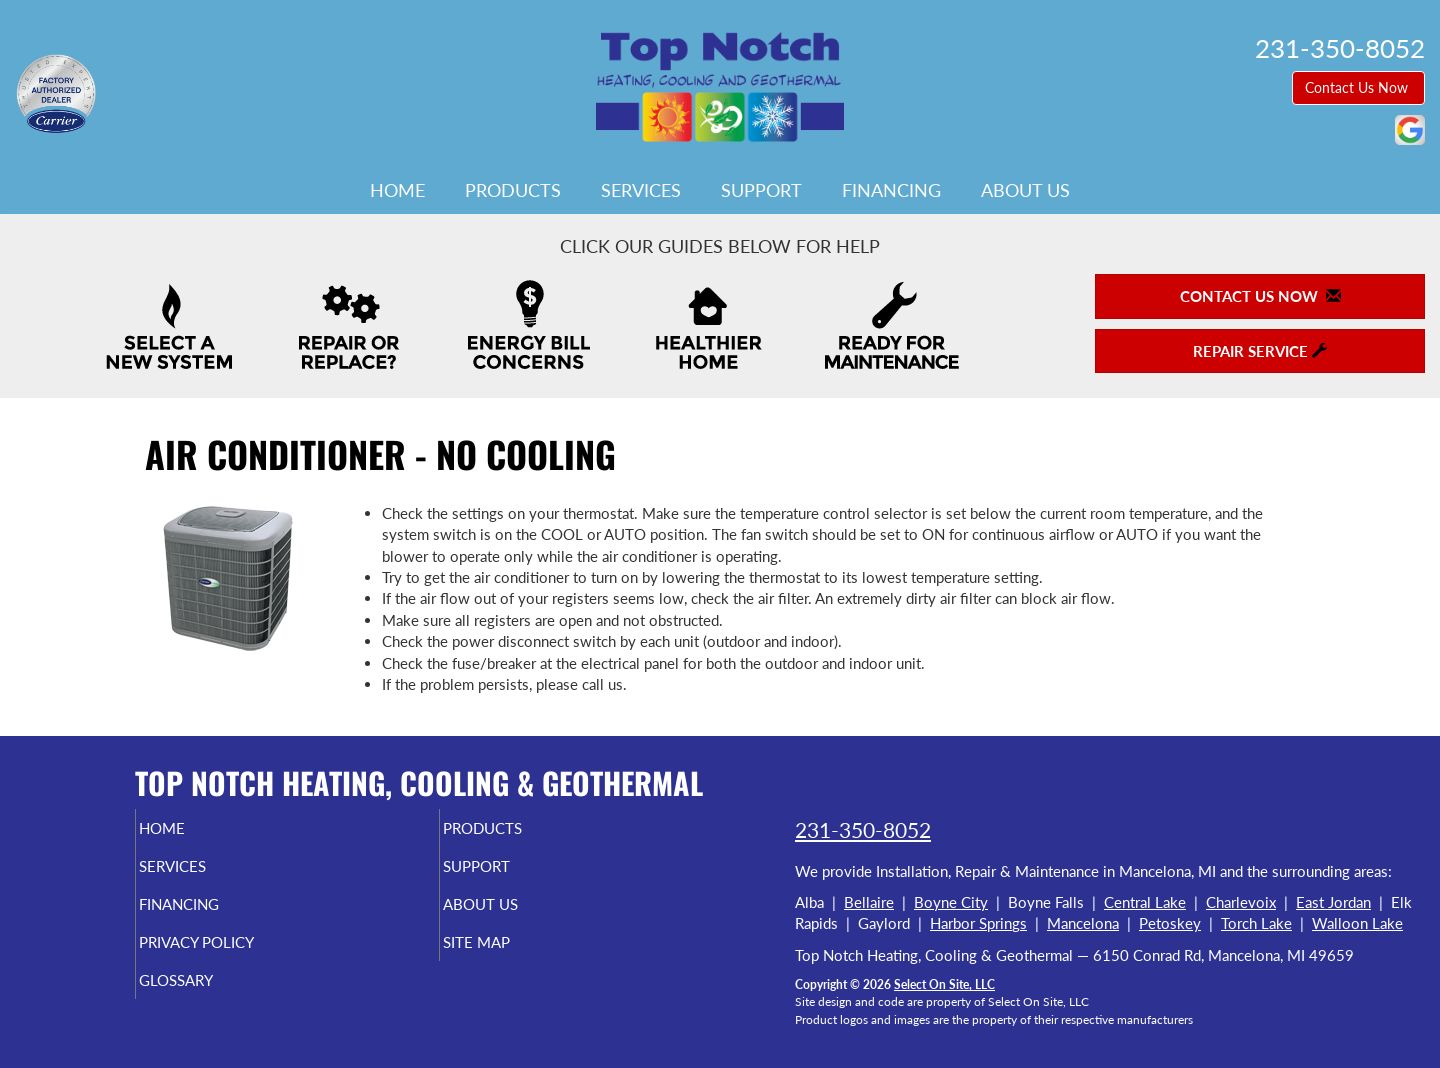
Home (397, 190)
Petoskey (1170, 923)
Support (761, 190)
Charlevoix (1241, 902)
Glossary (210, 998)
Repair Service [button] (1260, 351)
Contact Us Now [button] (1358, 87)
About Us (1025, 190)
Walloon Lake (1357, 923)
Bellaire (869, 902)
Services (641, 190)
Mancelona (1083, 923)
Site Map (510, 956)
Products (513, 190)
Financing (891, 190)
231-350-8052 (863, 829)
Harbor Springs (978, 923)
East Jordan (1333, 902)
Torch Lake (1256, 923)
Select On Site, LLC (944, 984)
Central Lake (1145, 902)
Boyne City (951, 902)
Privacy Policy (235, 956)
